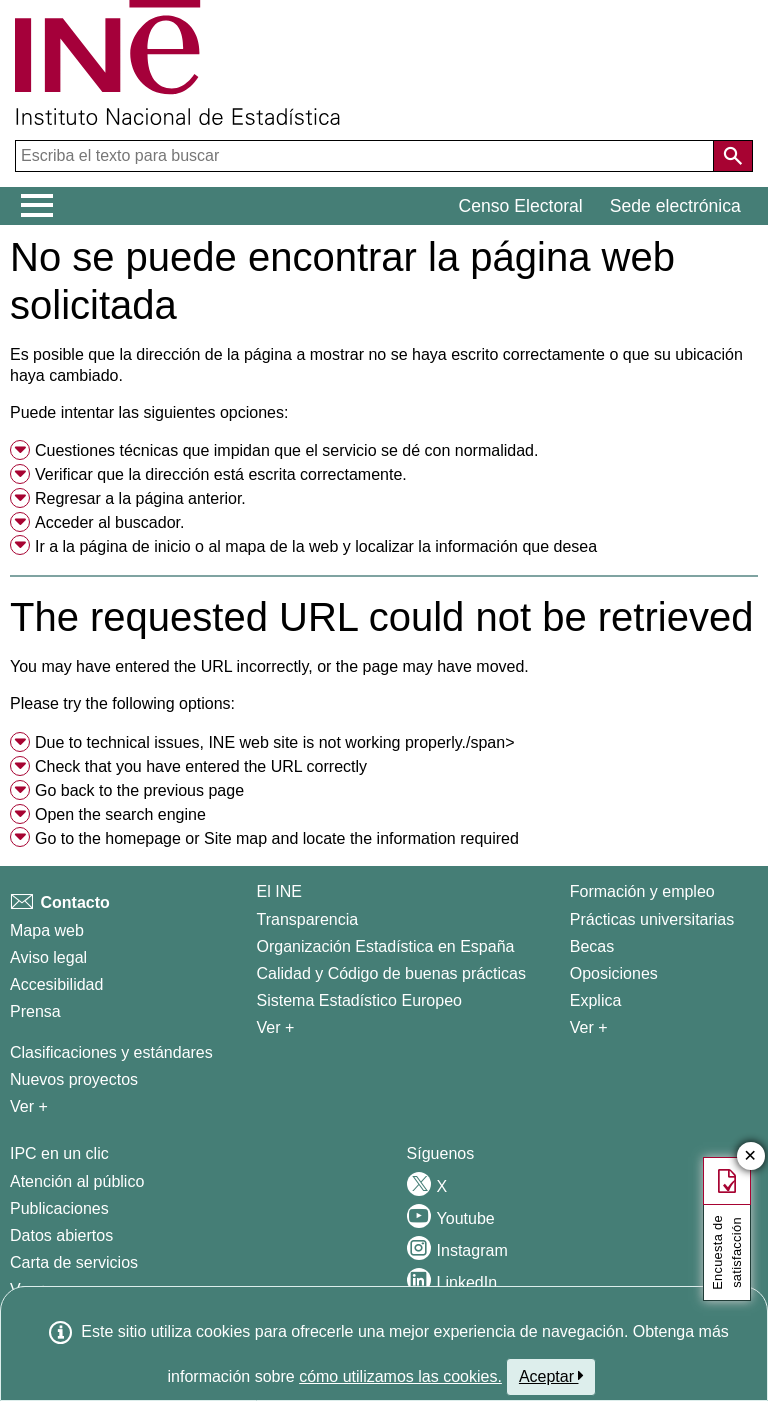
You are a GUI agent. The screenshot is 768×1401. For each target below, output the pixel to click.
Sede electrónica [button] (675, 206)
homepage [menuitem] (143, 838)
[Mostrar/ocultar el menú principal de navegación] (37, 206)
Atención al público (77, 1181)
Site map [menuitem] (235, 838)
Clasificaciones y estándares (111, 1052)
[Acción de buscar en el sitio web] (733, 156)
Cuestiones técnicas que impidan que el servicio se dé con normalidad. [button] (286, 450)
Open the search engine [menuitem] (120, 814)
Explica (596, 1000)
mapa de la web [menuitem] (281, 546)
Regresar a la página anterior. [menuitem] (140, 498)
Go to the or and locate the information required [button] (277, 838)
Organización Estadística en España (386, 946)
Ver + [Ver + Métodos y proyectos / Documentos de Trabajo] (29, 1106)
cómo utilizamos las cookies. (400, 1376)
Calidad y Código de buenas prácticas (392, 973)
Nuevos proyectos (74, 1079)
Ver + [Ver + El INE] (276, 1027)
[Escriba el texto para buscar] (366, 156)
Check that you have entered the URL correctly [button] (201, 766)
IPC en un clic (59, 1153)
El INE (279, 891)
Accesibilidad (56, 984)
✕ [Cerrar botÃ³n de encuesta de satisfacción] (750, 1156)
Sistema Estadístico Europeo (359, 1000)
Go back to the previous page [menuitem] (139, 790)
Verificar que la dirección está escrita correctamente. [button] (221, 474)
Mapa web (47, 930)
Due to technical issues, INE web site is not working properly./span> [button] (275, 742)
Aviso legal (48, 957)
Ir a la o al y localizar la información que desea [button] (316, 546)
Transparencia (308, 919)
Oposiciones (614, 973)
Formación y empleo (642, 891)
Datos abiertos (61, 1235)
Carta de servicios (74, 1262)
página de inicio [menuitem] (134, 546)
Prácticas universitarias (652, 919)
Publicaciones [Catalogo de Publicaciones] (59, 1208)
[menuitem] (384, 451)
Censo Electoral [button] (521, 206)
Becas (592, 946)
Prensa (35, 1011)
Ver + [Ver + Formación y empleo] (589, 1027)
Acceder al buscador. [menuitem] (109, 522)
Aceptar (551, 1376)
